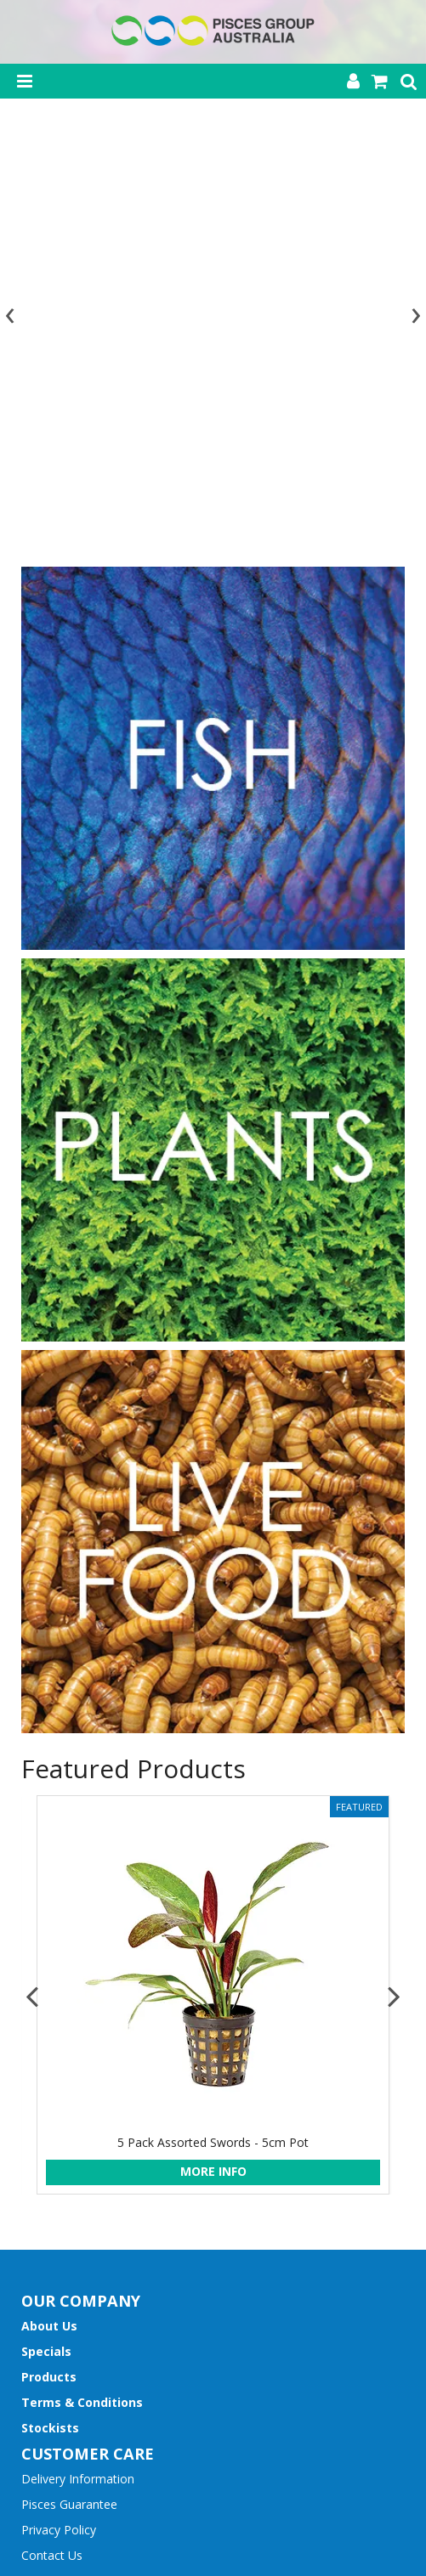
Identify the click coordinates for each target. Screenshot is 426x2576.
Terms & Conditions (82, 1977)
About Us (49, 1901)
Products (49, 1952)
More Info (213, 1746)
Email (36, 2306)
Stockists (50, 2003)
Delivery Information (77, 2054)
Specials (46, 1926)
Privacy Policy (58, 2105)
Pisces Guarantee (69, 2079)
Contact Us (51, 2130)
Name (38, 2251)
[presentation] (13, 99)
